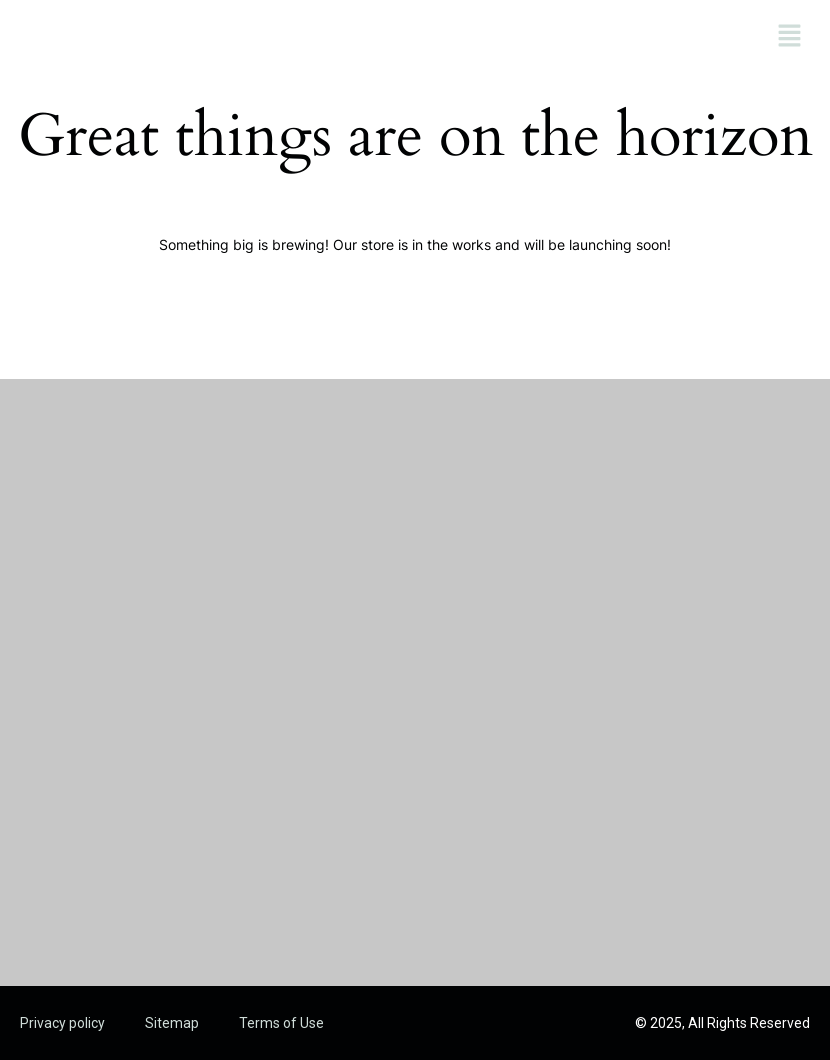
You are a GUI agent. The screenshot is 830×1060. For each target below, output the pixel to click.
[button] (790, 37)
